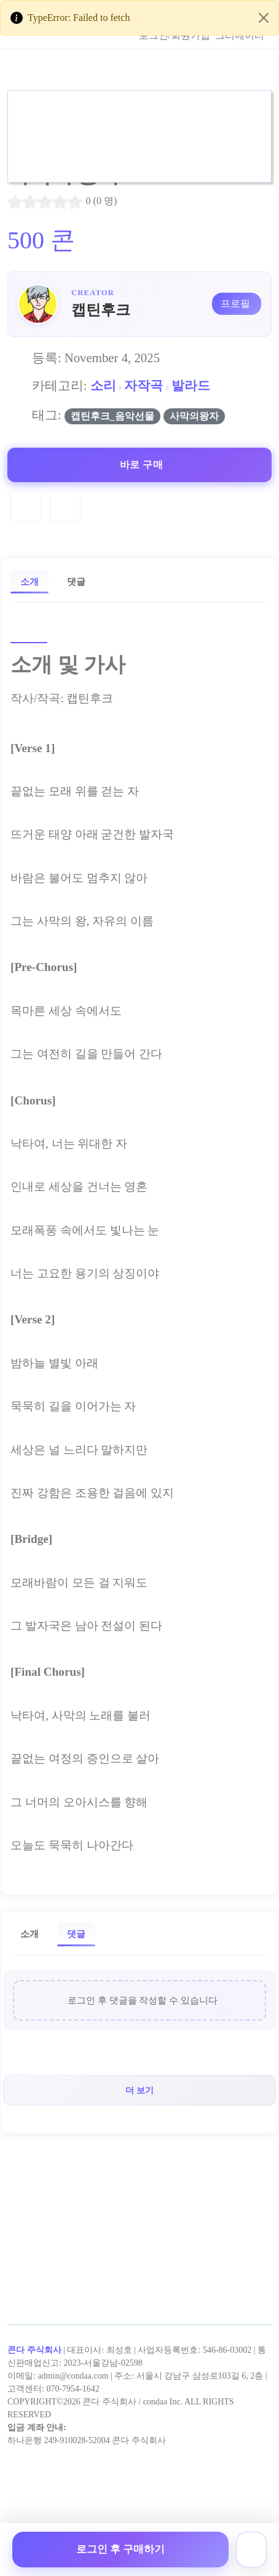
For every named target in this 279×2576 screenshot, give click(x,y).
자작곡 (143, 385)
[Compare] (65, 506)
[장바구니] (251, 2549)
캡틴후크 (100, 310)
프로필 (235, 303)
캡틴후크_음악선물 (112, 416)
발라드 (190, 385)
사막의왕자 (194, 416)
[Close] (263, 18)
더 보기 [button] (139, 2090)
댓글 (76, 581)
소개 (29, 581)
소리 (103, 385)
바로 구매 (141, 464)
